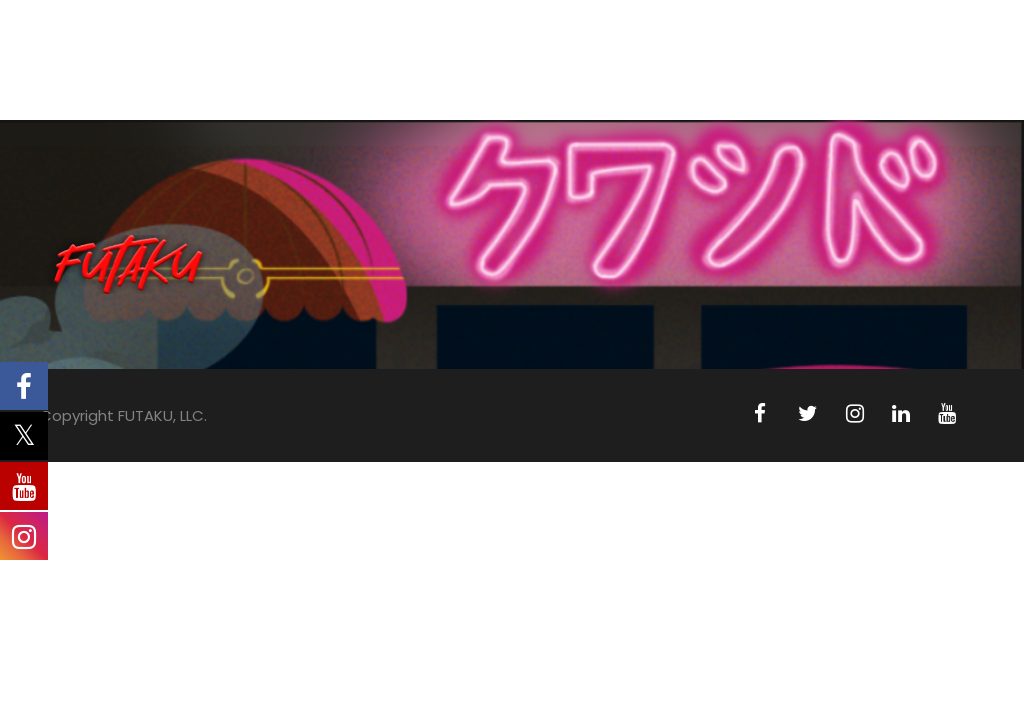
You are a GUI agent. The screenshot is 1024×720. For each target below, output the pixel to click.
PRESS (795, 77)
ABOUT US (246, 77)
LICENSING (698, 77)
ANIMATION (363, 77)
